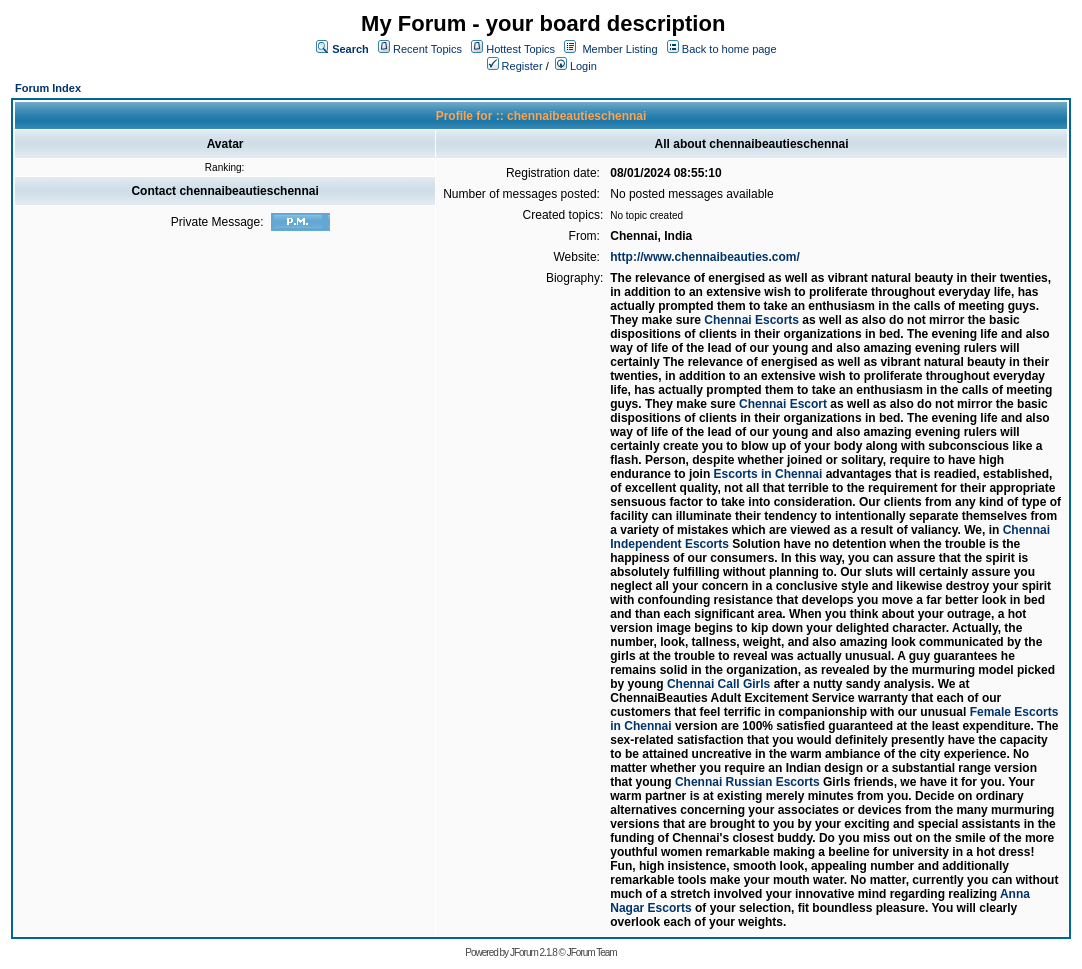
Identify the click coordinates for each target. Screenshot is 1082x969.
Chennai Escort (783, 404)
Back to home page (729, 49)
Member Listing (619, 49)
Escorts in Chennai (768, 474)
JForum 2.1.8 (533, 952)
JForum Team (592, 952)
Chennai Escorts (751, 320)
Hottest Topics (520, 49)
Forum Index (48, 88)
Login (576, 66)
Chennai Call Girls (718, 684)
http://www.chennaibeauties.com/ (705, 257)
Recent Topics (427, 49)
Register (515, 66)
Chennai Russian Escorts (747, 782)
